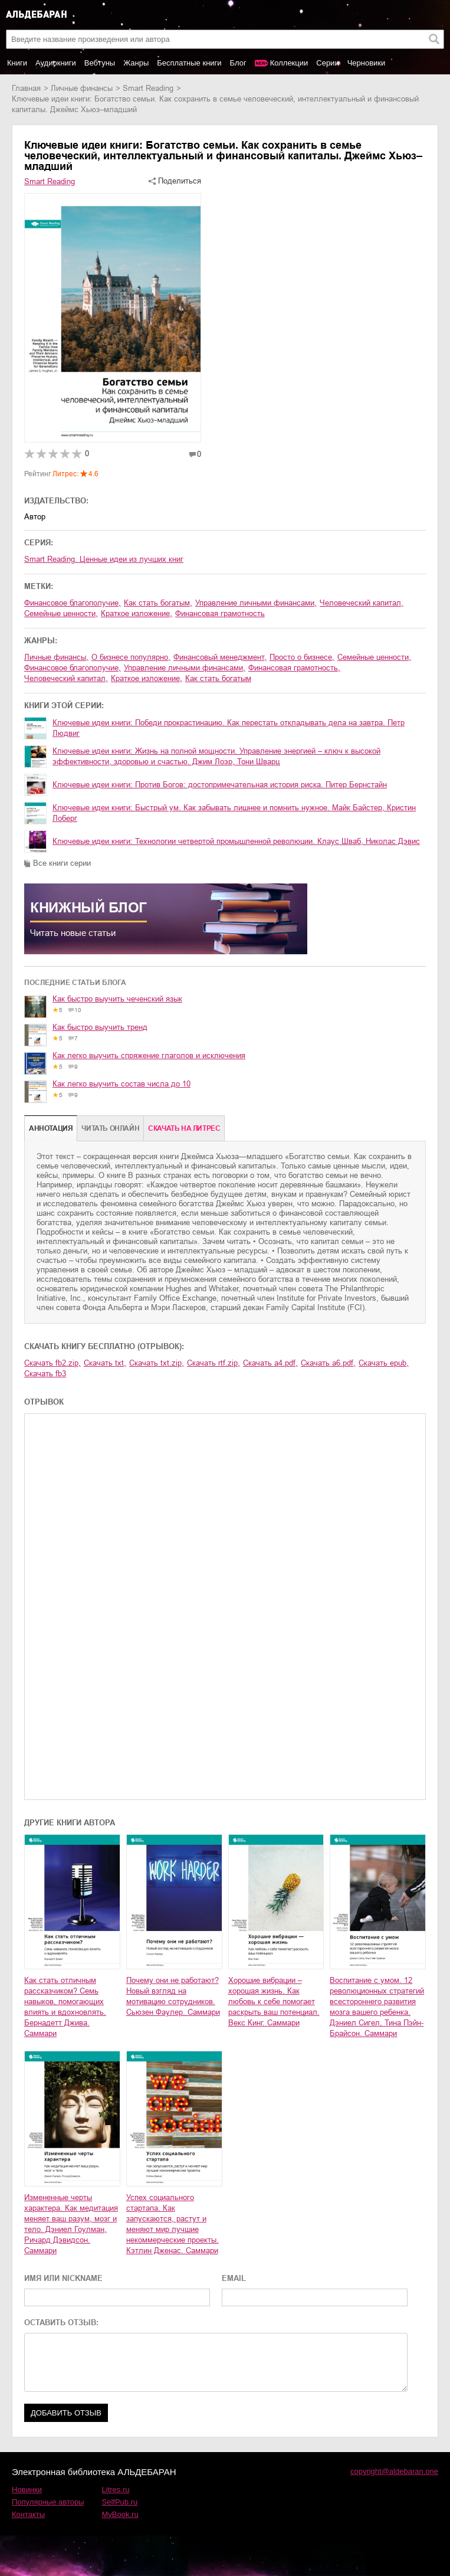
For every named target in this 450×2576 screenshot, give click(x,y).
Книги (17, 62)
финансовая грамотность (220, 613)
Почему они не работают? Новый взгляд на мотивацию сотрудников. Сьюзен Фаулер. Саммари (173, 1996)
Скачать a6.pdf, (328, 1363)
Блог (238, 62)
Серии (327, 62)
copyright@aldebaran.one (394, 2471)
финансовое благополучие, (72, 602)
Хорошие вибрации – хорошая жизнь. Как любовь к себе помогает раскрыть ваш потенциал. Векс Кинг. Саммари (274, 2001)
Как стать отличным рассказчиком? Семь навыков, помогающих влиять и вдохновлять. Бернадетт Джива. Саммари (65, 2007)
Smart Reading (148, 88)
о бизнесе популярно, (130, 657)
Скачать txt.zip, (156, 1363)
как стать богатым (218, 678)
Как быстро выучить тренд (99, 1027)
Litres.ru (116, 2489)
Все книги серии (62, 863)
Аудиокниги (55, 62)
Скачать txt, (105, 1363)
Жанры (136, 62)
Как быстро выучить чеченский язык (117, 998)
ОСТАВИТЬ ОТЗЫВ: (61, 2322)
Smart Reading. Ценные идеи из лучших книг (103, 559)
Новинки (27, 2489)
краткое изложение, (136, 613)
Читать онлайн (110, 1128)
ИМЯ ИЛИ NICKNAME (63, 2278)
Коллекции (289, 62)
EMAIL (234, 2278)
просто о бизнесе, (302, 657)
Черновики (366, 62)
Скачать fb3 (45, 1373)
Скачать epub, (384, 1363)
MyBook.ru (120, 2514)
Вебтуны (99, 62)
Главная (26, 88)
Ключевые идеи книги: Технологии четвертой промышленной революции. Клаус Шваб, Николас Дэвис (236, 841)
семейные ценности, (61, 613)
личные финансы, (56, 657)
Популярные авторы (48, 2502)
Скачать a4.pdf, (270, 1363)
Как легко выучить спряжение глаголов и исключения (148, 1055)
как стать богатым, (158, 602)
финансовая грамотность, (294, 667)
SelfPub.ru (120, 2502)
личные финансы (82, 88)
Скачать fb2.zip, (52, 1363)
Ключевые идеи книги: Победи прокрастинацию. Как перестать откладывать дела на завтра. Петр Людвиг (228, 728)
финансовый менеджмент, (220, 657)
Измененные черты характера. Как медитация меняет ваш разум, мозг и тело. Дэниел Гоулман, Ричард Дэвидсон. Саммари (71, 2224)
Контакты (28, 2514)
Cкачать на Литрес (184, 1128)
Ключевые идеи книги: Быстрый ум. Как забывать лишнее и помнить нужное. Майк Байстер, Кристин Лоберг (234, 813)
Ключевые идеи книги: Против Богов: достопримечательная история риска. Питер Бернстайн (219, 784)
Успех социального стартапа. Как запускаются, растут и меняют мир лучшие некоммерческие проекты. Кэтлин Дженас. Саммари (172, 2224)
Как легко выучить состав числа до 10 (121, 1083)
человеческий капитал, (361, 602)
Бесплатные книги (189, 62)
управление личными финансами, (256, 602)
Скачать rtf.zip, (213, 1363)
